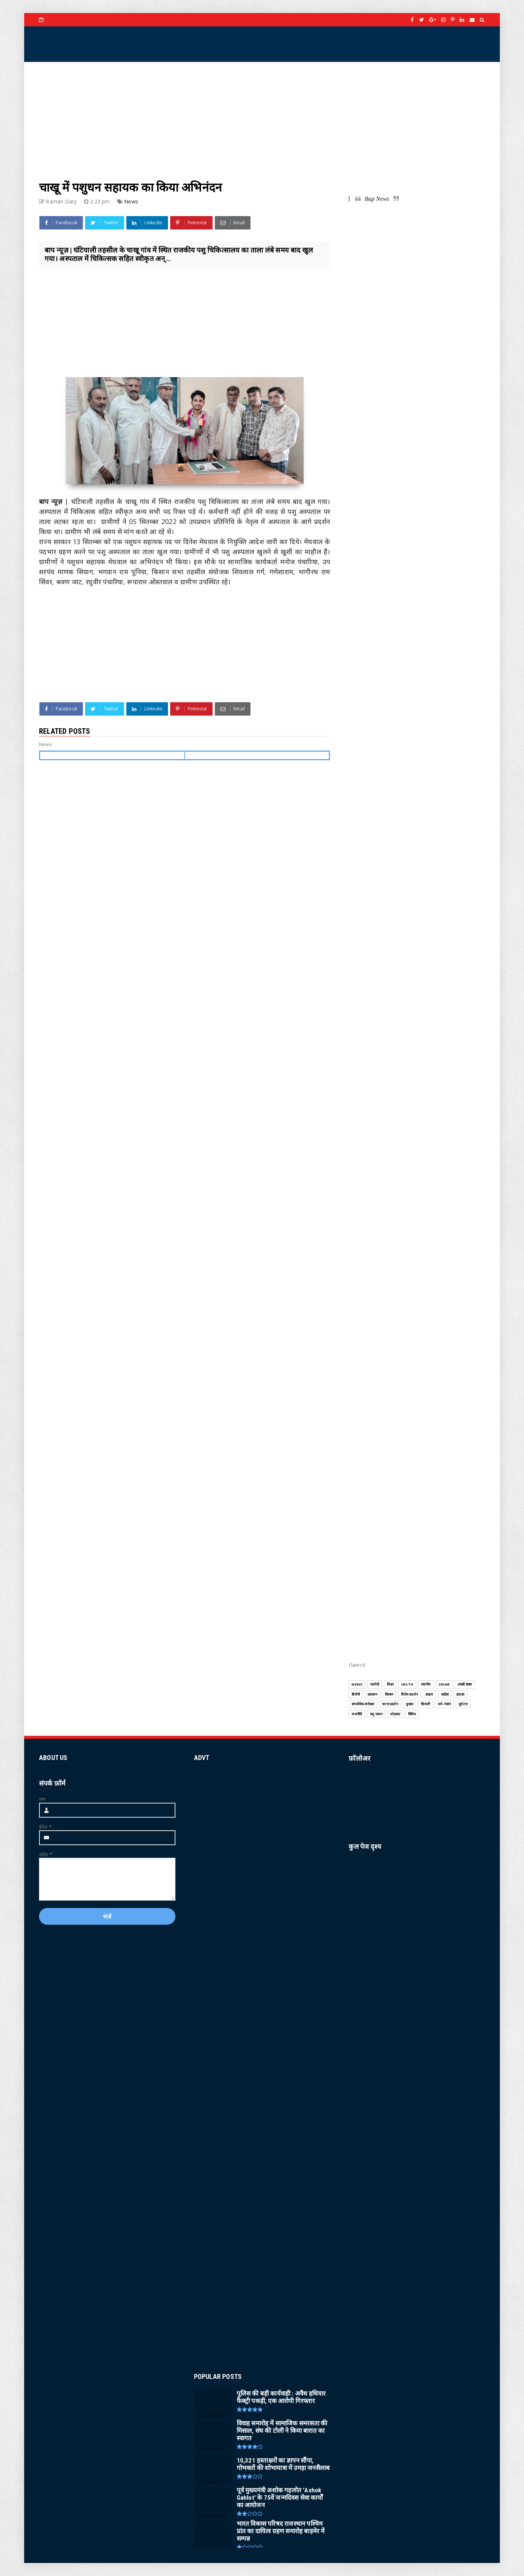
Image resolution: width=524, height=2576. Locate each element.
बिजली (425, 1704)
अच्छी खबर (464, 1684)
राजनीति (357, 1714)
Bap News (377, 199)
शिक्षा (390, 1684)
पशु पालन (376, 1714)
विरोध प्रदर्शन (409, 1694)
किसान (389, 1694)
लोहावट (395, 1714)
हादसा (460, 1694)
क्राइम (429, 1694)
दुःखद (410, 1704)
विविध (412, 1714)
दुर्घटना (463, 1704)
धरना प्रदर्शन (390, 1704)
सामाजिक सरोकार (363, 1704)
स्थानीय (426, 1684)
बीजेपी (356, 1694)
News (131, 201)
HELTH (407, 1684)
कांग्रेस (445, 1694)
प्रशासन (372, 1694)
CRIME (444, 1684)
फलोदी (374, 1684)
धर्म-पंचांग (444, 1704)
